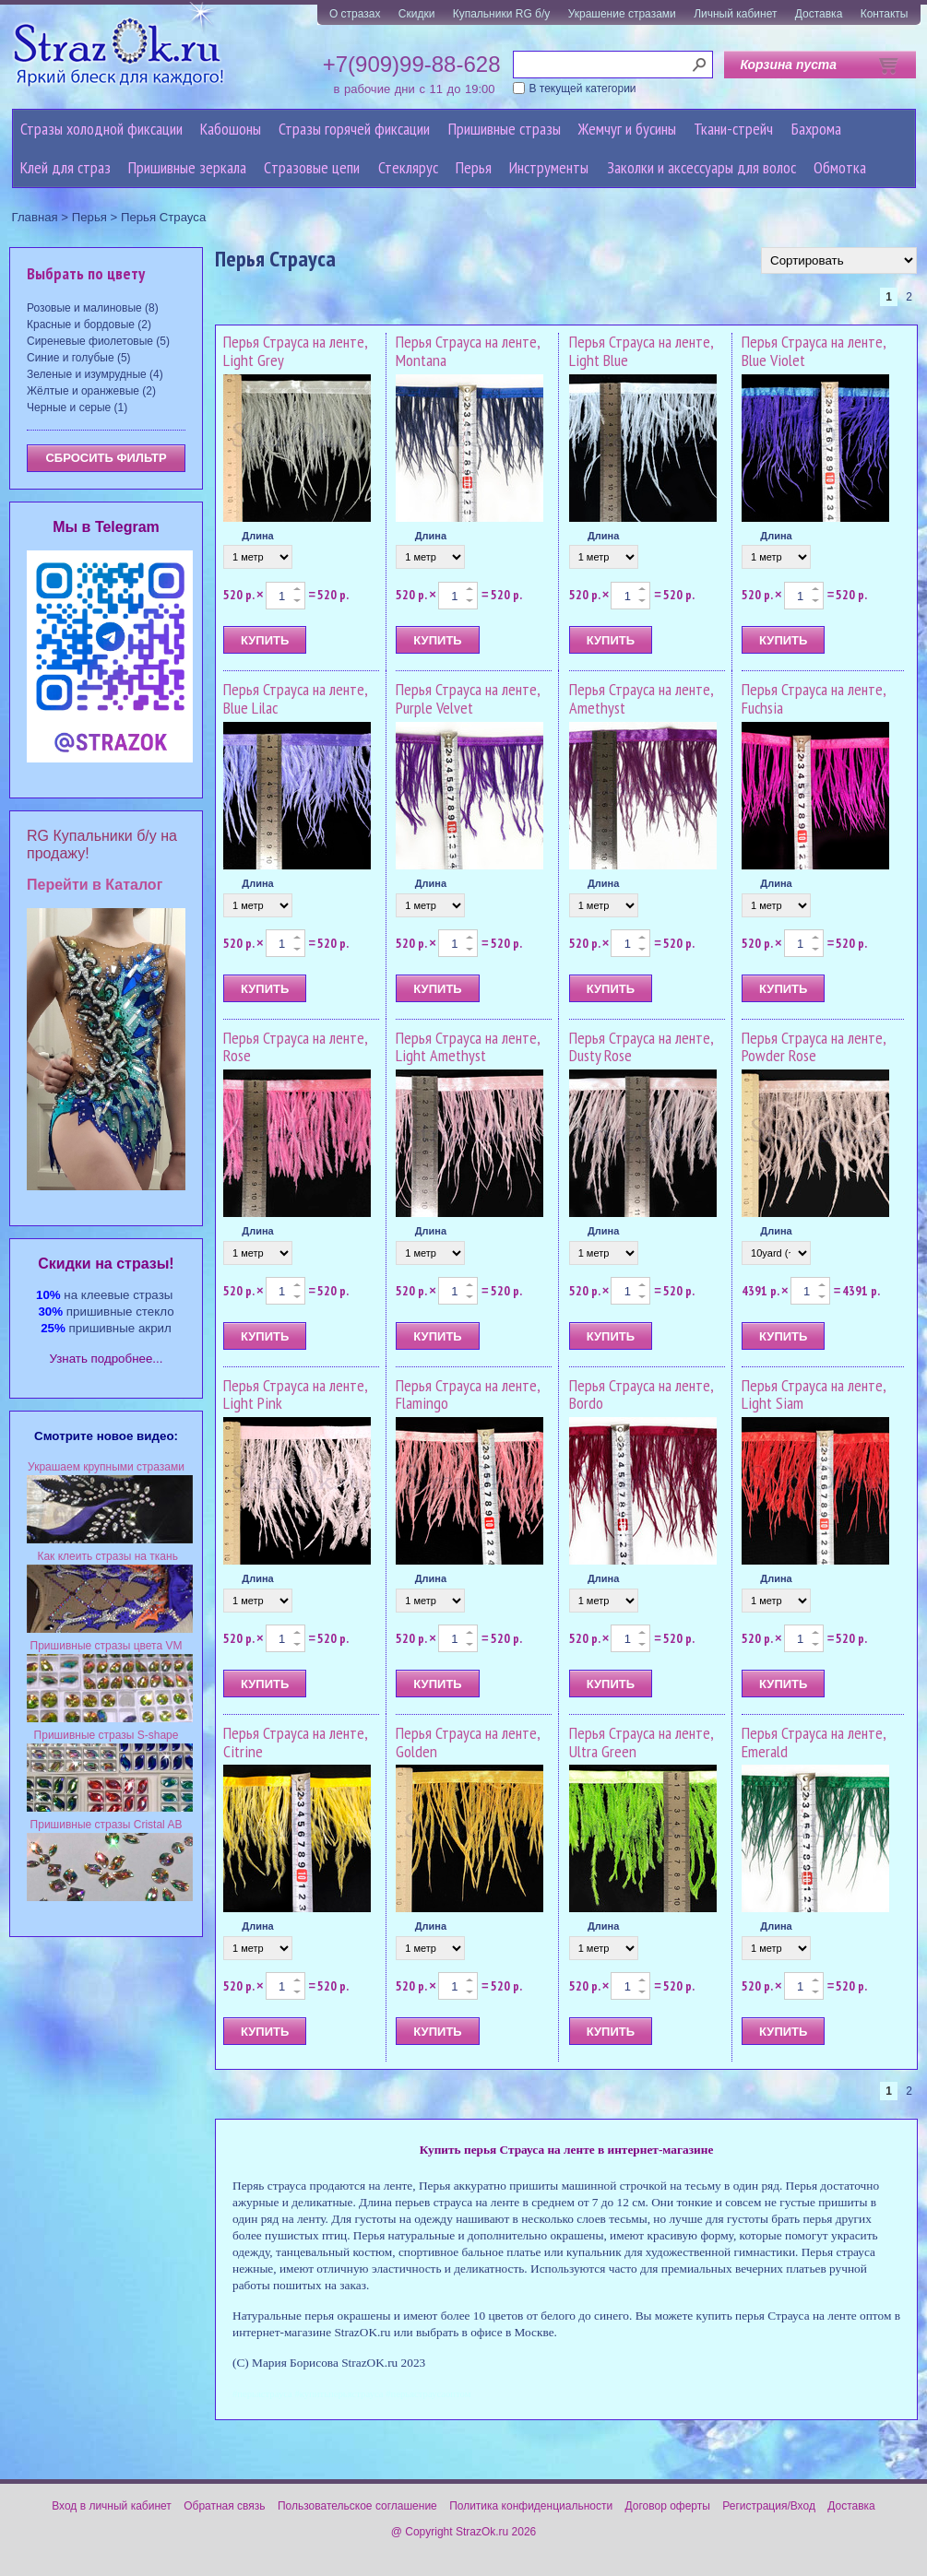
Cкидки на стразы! (105, 1263)
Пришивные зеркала (187, 167)
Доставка (819, 13)
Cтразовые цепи (312, 167)
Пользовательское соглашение (357, 2505)
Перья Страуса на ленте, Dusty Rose (641, 1047)
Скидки (416, 13)
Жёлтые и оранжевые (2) (91, 390)
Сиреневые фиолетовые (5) (98, 341)
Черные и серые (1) (77, 407)
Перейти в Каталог (94, 884)
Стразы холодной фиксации (101, 128)
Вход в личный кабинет (112, 2505)
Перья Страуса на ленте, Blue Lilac (295, 698)
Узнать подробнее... (106, 1358)
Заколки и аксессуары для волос (701, 167)
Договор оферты (667, 2505)
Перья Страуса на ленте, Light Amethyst (468, 1047)
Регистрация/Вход (768, 2505)
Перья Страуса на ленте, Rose (295, 1047)
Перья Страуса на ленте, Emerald (813, 1742)
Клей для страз (65, 167)
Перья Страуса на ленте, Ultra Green (641, 1742)
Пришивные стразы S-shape (106, 1735)
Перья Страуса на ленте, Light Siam (813, 1394)
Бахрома (816, 128)
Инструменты (548, 167)
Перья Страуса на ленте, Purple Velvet (468, 698)
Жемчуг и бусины (627, 128)
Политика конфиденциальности (530, 2505)
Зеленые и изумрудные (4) (95, 374)
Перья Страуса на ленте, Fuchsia (813, 698)
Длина (257, 535)
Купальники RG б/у (502, 13)
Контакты (885, 13)
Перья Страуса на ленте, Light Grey (295, 351)
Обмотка (840, 167)
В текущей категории (582, 88)
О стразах (355, 13)
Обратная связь (224, 2505)
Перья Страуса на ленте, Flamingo (468, 1394)
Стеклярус (408, 167)
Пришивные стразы (504, 128)
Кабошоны (230, 128)
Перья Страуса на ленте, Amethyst (641, 698)
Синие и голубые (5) (79, 357)
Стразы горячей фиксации (354, 128)
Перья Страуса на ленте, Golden (468, 1742)
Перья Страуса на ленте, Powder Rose (813, 1047)
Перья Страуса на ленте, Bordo (641, 1394)
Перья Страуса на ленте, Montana (468, 351)
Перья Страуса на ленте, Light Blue (641, 351)
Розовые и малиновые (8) (93, 307)
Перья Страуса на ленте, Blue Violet (813, 351)
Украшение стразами (622, 13)
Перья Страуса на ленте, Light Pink (295, 1394)
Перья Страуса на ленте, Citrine (295, 1742)
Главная (35, 217)
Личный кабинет (735, 13)
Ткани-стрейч (733, 128)
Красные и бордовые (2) (89, 324)
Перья (474, 167)
